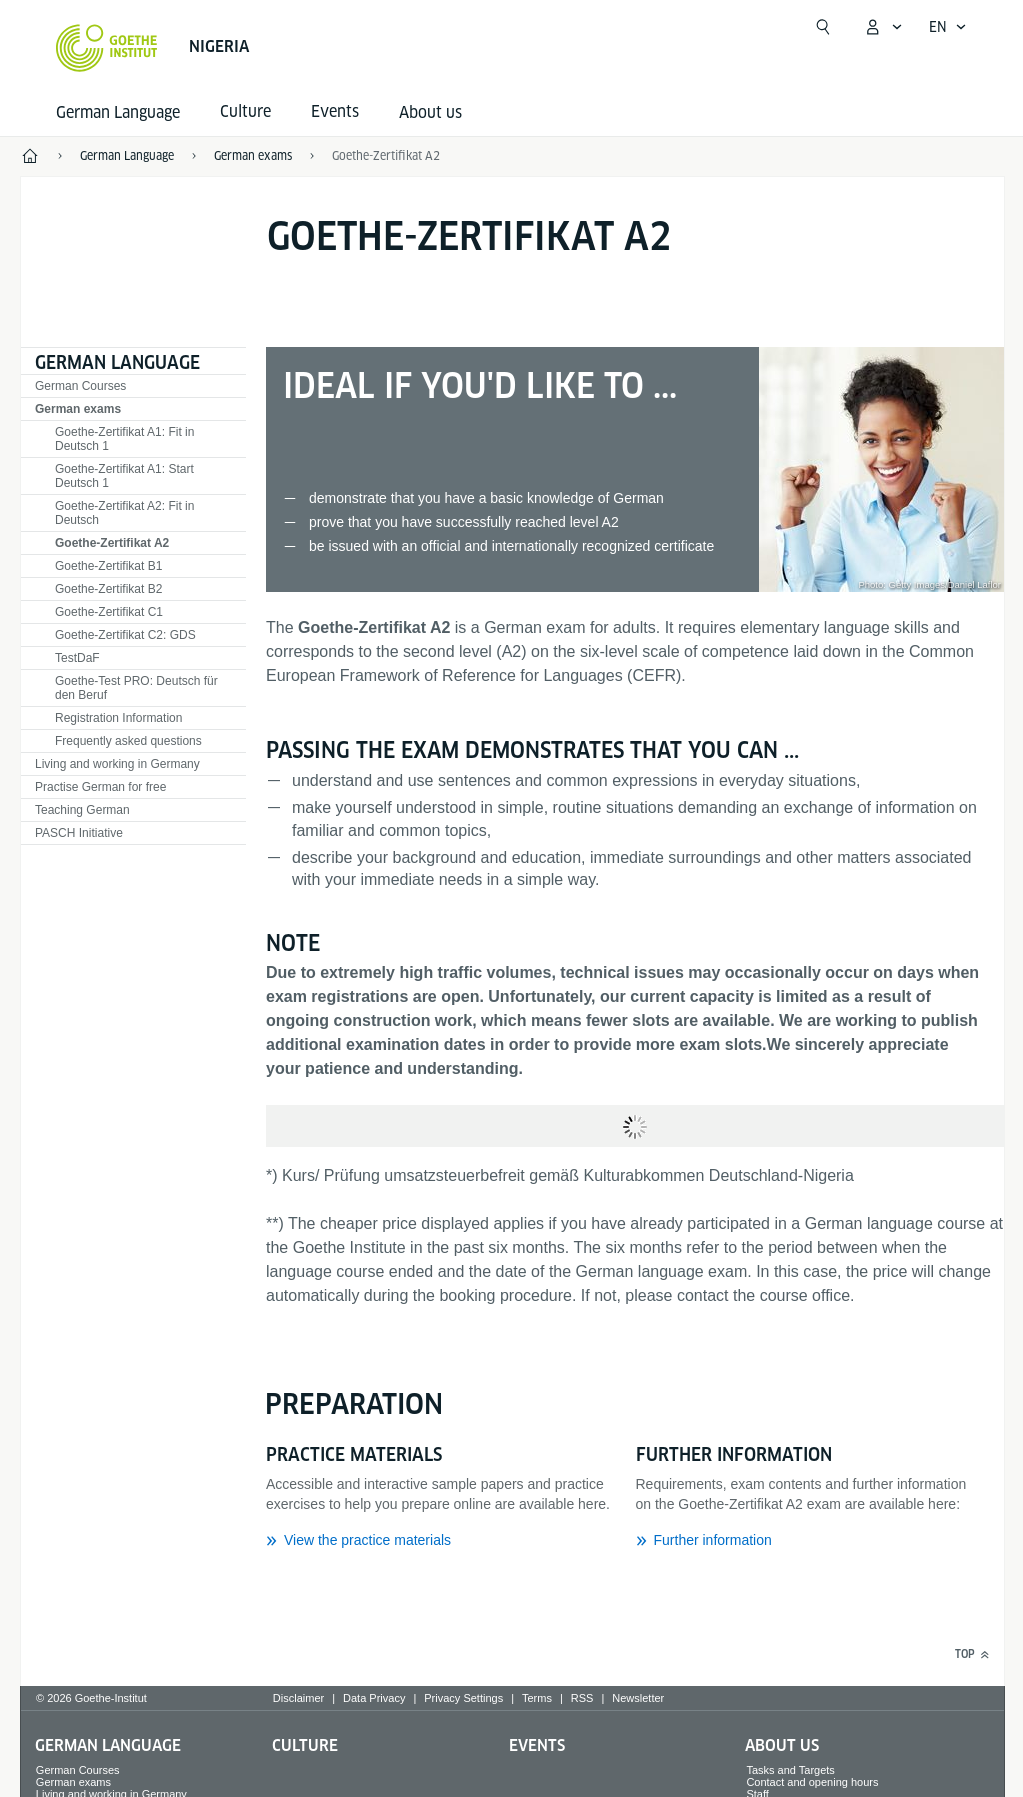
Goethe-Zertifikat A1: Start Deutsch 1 (124, 476)
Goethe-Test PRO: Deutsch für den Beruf (136, 688)
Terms (537, 1698)
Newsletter (638, 1698)
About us (430, 112)
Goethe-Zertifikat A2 (386, 155)
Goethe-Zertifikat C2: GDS (125, 635)
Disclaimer (298, 1698)
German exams (78, 409)
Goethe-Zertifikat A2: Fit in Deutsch (124, 513)
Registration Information (118, 718)
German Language (118, 112)
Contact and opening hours (812, 1782)
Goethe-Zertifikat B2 (108, 589)
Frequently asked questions (128, 741)
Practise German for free (100, 787)
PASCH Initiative (79, 833)
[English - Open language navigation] (948, 27)
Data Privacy (374, 1698)
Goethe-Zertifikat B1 (108, 566)
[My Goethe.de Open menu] (883, 27)
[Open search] (823, 27)
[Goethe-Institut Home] (106, 48)
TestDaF (77, 658)
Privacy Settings (463, 1698)
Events (537, 1745)
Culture (305, 1745)
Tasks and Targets (790, 1770)
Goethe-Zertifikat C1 (109, 612)
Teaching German (82, 810)
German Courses (80, 386)
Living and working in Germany (117, 764)
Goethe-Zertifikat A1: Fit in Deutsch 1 (124, 439)
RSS (582, 1698)
